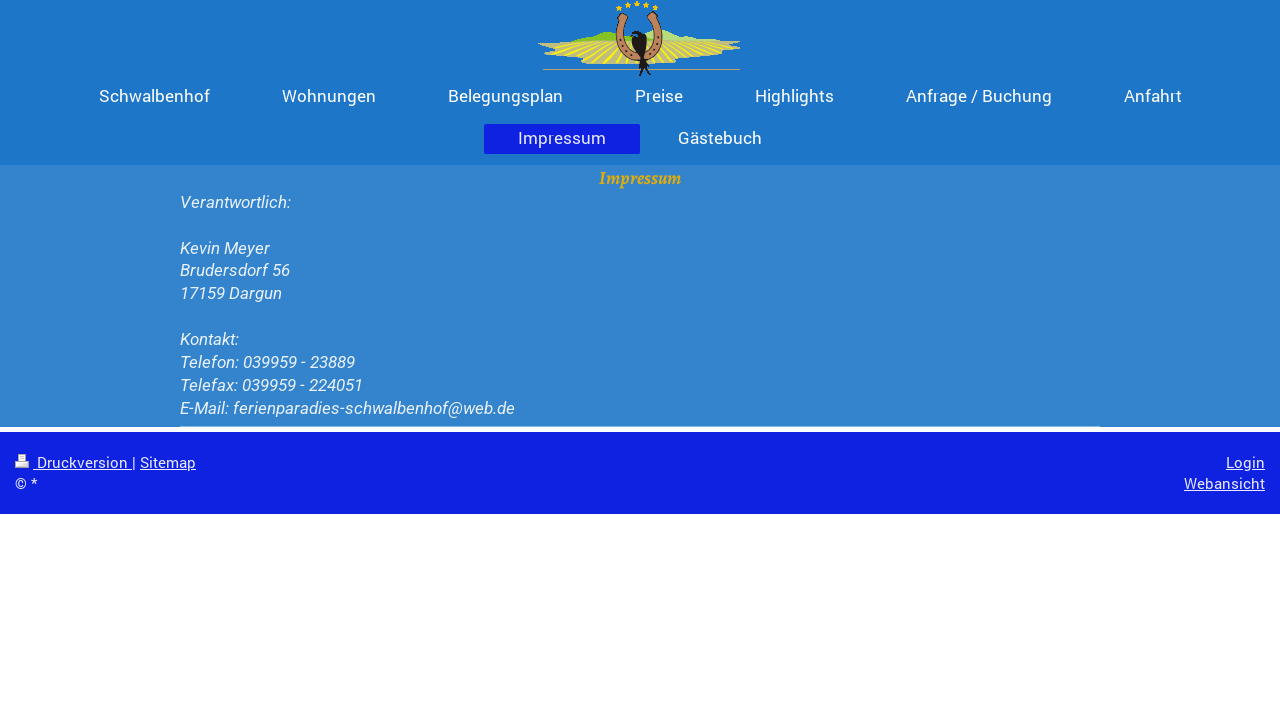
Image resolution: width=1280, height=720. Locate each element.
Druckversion (73, 462)
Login (1245, 462)
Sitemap (168, 462)
